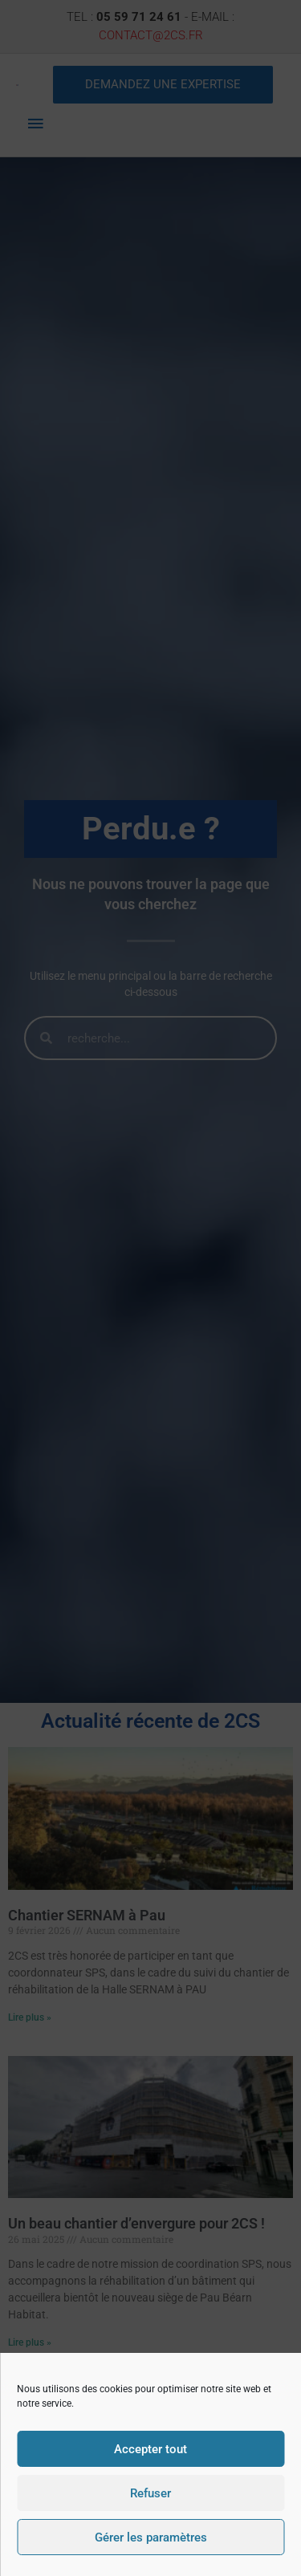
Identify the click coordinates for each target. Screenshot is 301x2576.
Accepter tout (150, 2449)
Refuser (150, 2493)
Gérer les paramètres (151, 2537)
